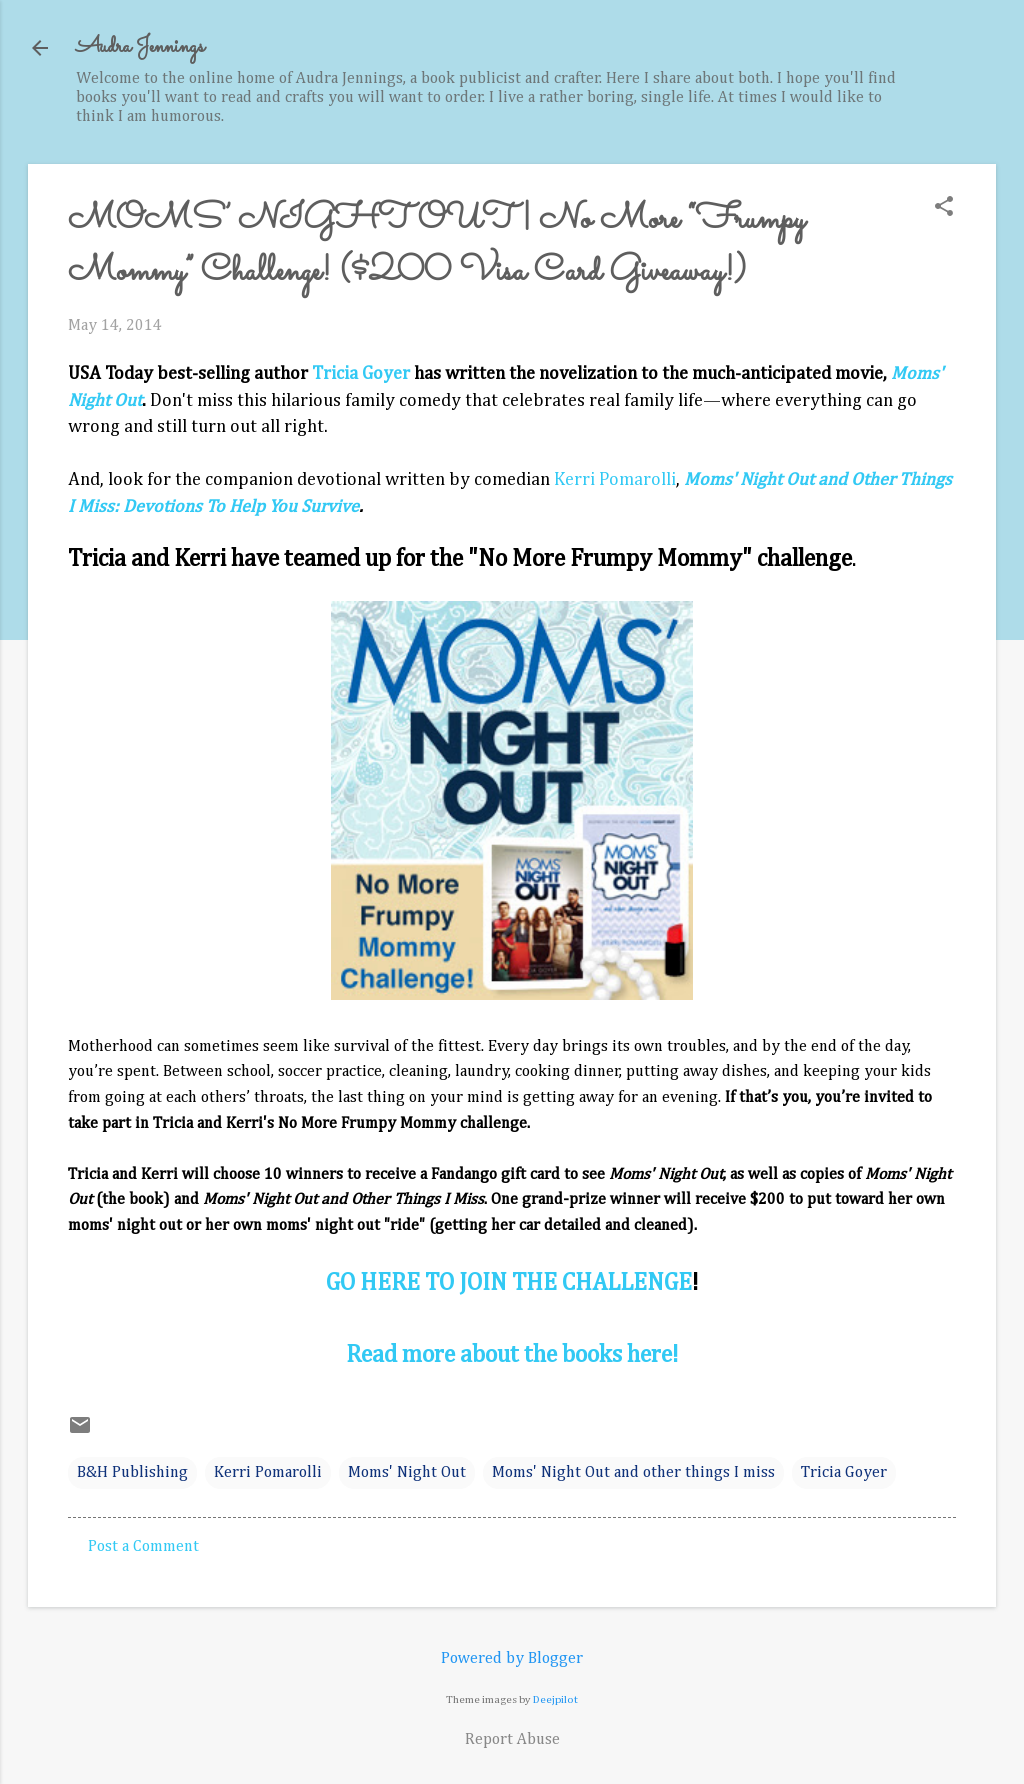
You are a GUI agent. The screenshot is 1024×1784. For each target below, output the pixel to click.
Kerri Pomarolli (615, 480)
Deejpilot (555, 1699)
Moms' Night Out (407, 1473)
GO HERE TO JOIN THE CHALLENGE (509, 1283)
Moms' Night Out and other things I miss (633, 1473)
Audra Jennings (140, 47)
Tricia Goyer (361, 374)
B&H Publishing (132, 1473)
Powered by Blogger (512, 1659)
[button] (944, 208)
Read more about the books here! (512, 1355)
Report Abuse (512, 1740)
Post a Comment (143, 1547)
